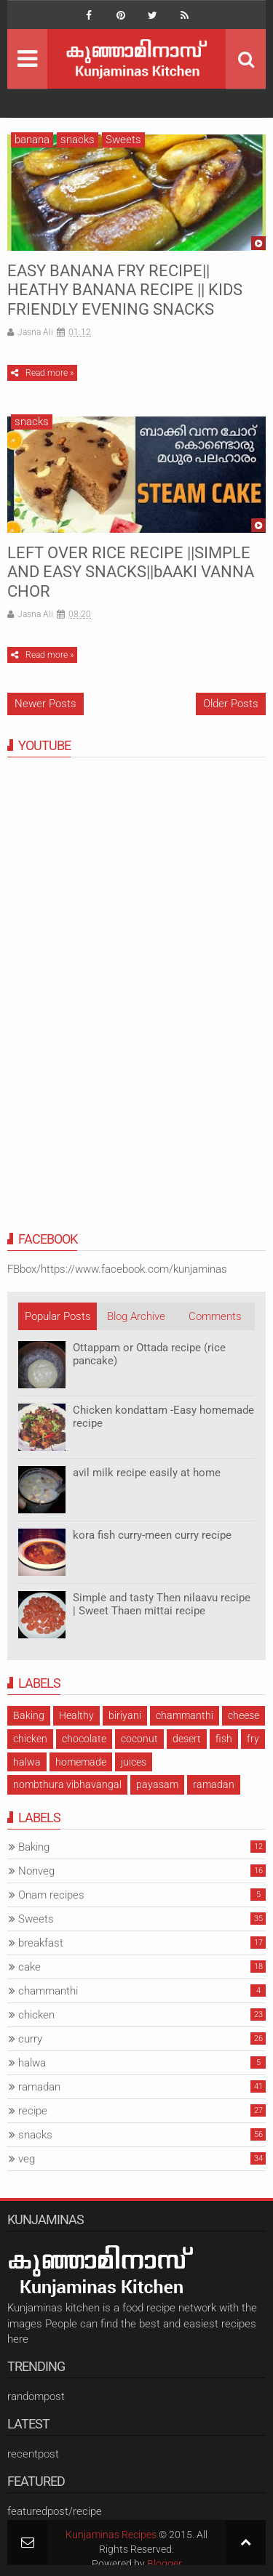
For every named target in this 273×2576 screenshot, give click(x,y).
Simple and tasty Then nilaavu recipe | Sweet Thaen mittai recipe (161, 1604)
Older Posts (230, 703)
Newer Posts (45, 703)
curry (30, 2038)
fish (223, 1738)
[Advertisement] (116, 997)
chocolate (84, 1738)
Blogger (164, 2563)
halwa (27, 1762)
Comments (215, 1316)
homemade (80, 1762)
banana (32, 139)
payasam (157, 1784)
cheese (243, 1715)
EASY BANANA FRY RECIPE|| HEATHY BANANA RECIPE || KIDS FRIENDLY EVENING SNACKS (124, 290)
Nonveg (36, 1870)
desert (187, 1738)
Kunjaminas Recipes (111, 2534)
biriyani (124, 1715)
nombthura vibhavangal (67, 1784)
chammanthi (184, 1715)
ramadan (213, 1784)
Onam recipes (51, 1894)
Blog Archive (136, 1316)
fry (253, 1738)
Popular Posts (58, 1316)
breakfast (40, 1942)
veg (26, 2158)
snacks (77, 139)
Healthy (76, 1715)
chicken (30, 1738)
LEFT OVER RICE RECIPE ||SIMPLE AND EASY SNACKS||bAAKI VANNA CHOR (130, 572)
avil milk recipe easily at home (147, 1472)
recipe (32, 2110)
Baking (28, 1715)
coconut (139, 1738)
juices (133, 1762)
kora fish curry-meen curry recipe (152, 1535)
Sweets (123, 139)
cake (29, 1966)
